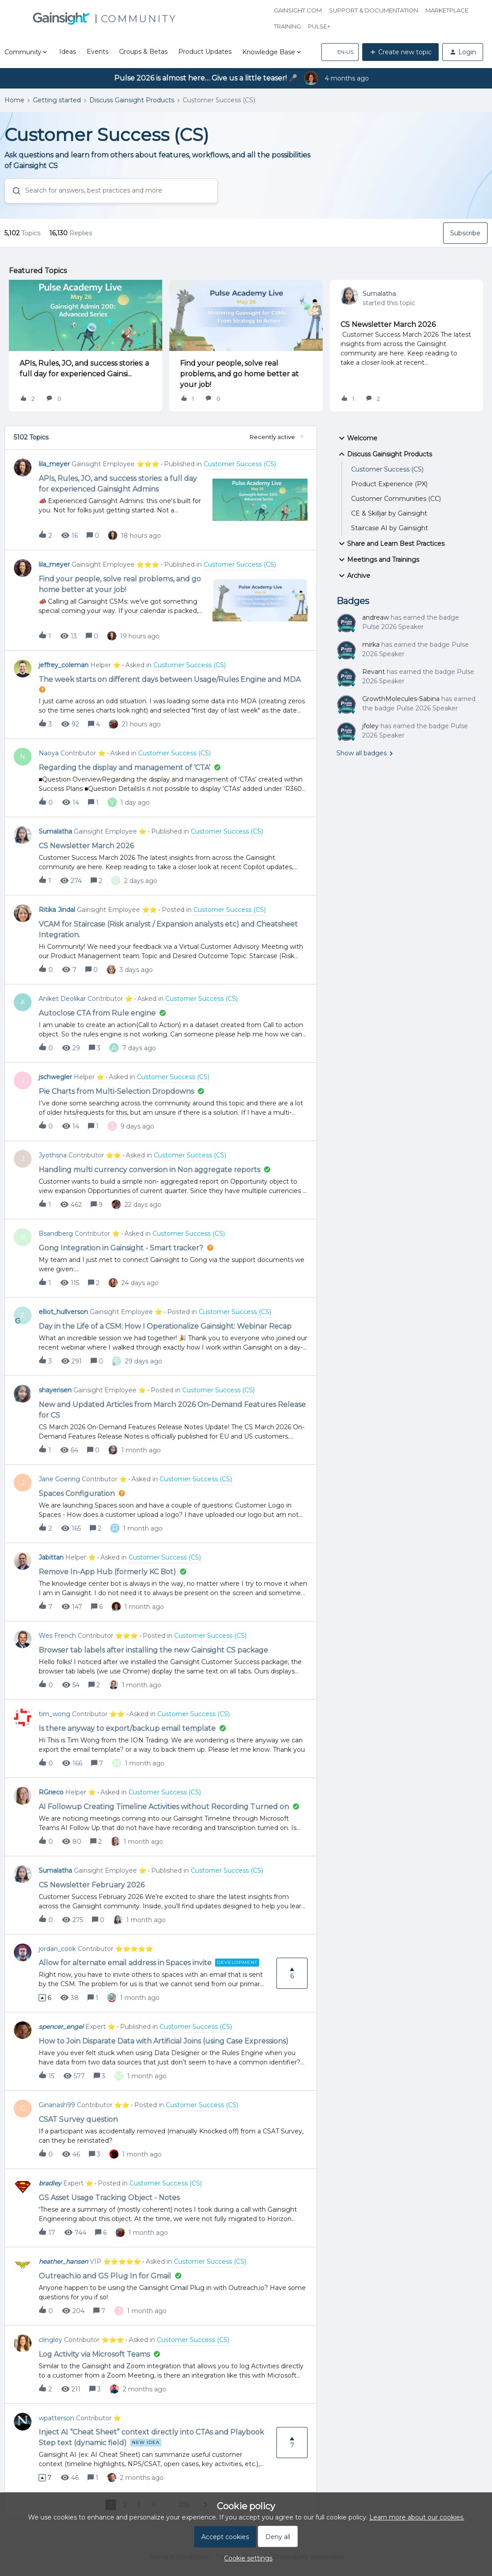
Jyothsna (53, 1155)
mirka (371, 645)
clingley (50, 2340)
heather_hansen (63, 2262)
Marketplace (446, 10)
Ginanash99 (57, 2105)
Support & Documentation (373, 10)
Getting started (57, 100)
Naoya (49, 753)
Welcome (356, 438)
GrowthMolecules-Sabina (401, 699)
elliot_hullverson (63, 1312)
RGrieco (51, 1792)
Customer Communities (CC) (396, 499)
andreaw (375, 617)
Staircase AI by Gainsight (389, 528)
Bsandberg (56, 1234)
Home (14, 100)
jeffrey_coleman (63, 665)
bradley (50, 2183)
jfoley (370, 726)
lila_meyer (54, 464)
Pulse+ (319, 26)
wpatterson (56, 2418)
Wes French (57, 1636)
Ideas (67, 52)
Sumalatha (379, 293)
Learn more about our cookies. (416, 2517)
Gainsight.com (298, 10)
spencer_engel (61, 2027)
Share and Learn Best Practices (390, 543)
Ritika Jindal (57, 910)
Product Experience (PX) (389, 484)
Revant (373, 672)
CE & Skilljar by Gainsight (389, 513)
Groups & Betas (143, 52)
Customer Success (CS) (387, 469)
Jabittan (51, 1557)
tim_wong (54, 1714)
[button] (340, 52)
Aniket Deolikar (62, 999)
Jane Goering (59, 1479)
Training (287, 26)
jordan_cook (57, 1949)
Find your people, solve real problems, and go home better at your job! (239, 374)
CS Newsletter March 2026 (388, 324)
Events (97, 52)
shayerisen (55, 1390)
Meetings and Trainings (377, 559)
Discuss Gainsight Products (131, 100)
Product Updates (205, 52)
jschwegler (55, 1077)
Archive (353, 575)
